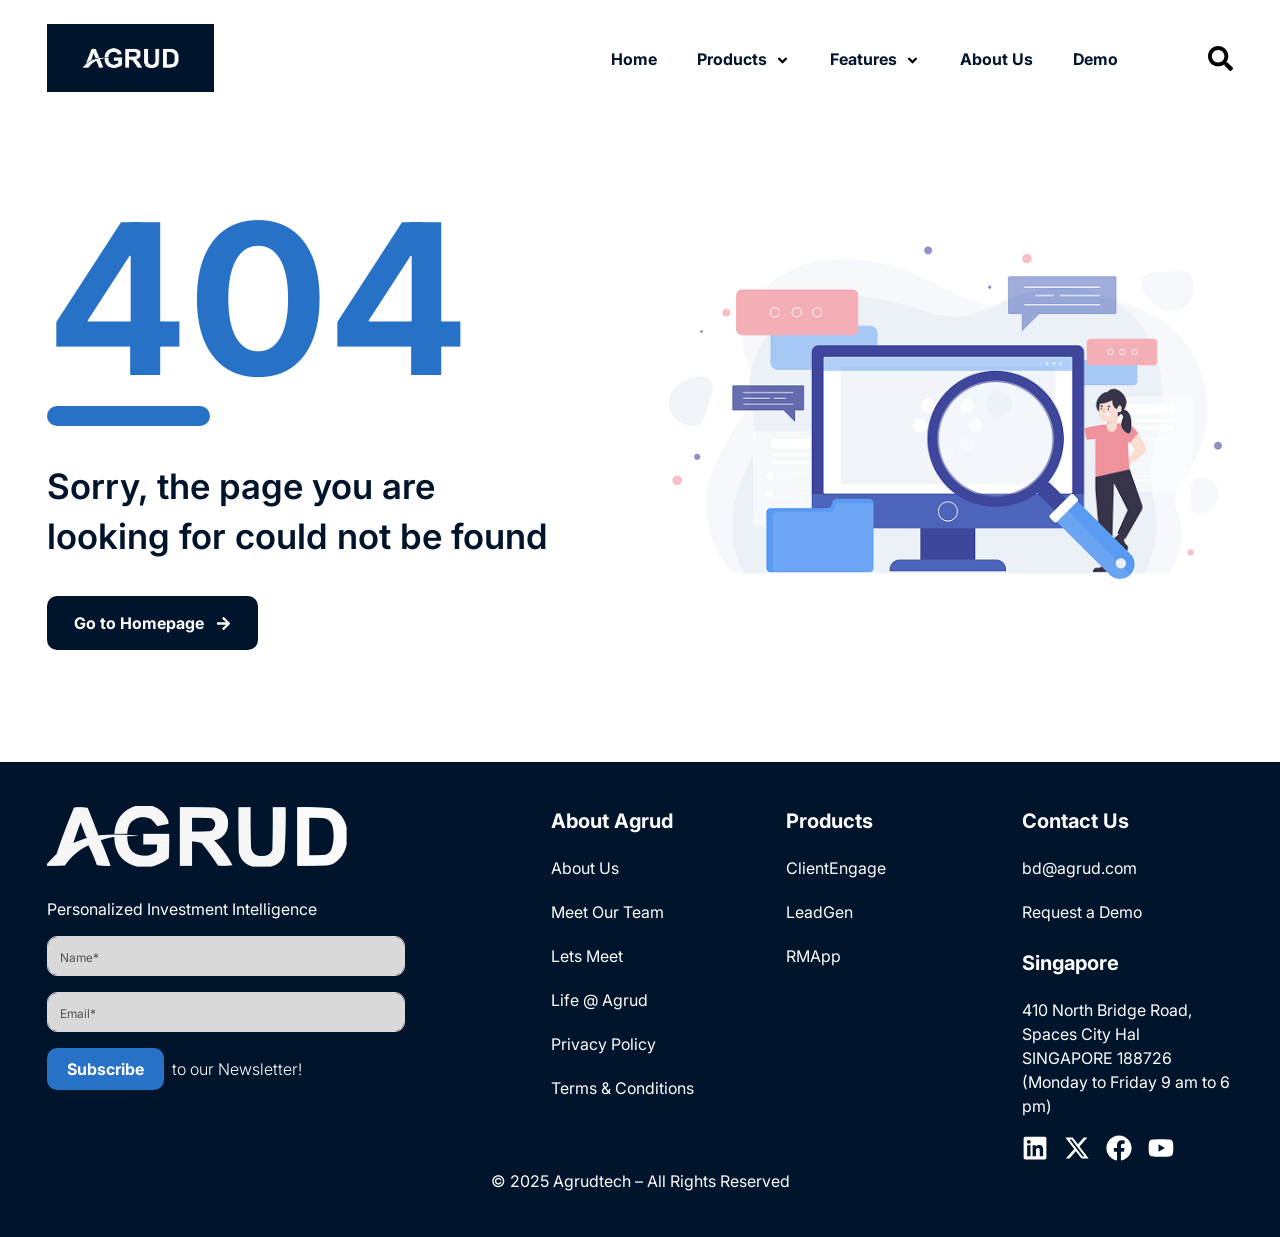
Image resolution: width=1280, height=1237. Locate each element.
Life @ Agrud (599, 1000)
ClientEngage (836, 868)
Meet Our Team (607, 912)
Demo (1095, 59)
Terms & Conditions (622, 1088)
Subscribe (105, 1069)
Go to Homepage (152, 623)
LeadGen (819, 912)
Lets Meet (587, 956)
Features (863, 59)
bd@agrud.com (1079, 868)
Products (732, 59)
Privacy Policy (603, 1044)
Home (634, 59)
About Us (996, 59)
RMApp (813, 956)
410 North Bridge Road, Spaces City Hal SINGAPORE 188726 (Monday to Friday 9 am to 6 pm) (1126, 1058)
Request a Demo (1082, 912)
